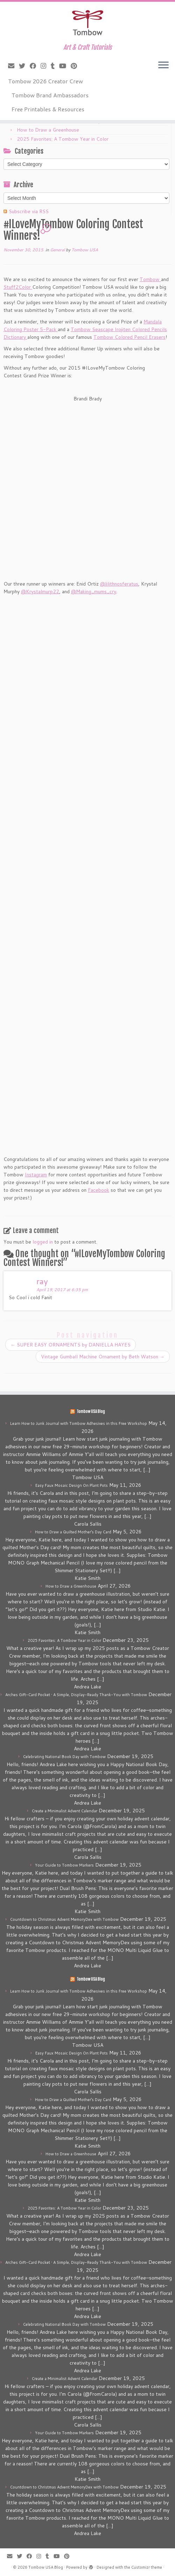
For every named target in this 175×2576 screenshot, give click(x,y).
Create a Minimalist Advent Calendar (64, 1811)
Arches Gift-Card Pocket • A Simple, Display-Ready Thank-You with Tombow (76, 1695)
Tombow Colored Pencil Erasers (129, 337)
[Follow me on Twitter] (24, 65)
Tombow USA (84, 250)
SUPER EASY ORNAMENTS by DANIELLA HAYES (70, 1344)
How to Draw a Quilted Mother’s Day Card (73, 1532)
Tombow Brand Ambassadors (50, 95)
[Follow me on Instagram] (46, 65)
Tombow (150, 279)
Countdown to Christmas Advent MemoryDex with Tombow (64, 1919)
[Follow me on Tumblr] (55, 65)
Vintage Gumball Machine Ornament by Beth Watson (102, 1356)
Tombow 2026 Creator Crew (45, 81)
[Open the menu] (163, 65)
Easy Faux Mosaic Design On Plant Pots (71, 1485)
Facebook (98, 1190)
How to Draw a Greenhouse (48, 129)
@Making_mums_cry (93, 591)
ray (42, 1281)
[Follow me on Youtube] (65, 65)
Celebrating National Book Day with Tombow (64, 1756)
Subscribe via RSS (29, 211)
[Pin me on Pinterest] (76, 65)
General (58, 250)
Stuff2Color (18, 287)
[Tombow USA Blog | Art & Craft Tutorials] (87, 22)
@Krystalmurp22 (40, 591)
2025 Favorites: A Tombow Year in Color (62, 138)
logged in (43, 1241)
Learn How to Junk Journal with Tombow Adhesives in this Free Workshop (78, 1423)
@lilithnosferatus (119, 583)
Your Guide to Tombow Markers (64, 1865)
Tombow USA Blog (91, 1411)
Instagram (36, 1174)
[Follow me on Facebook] (35, 65)
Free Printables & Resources (48, 109)
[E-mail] (13, 65)
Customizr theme (146, 2567)
